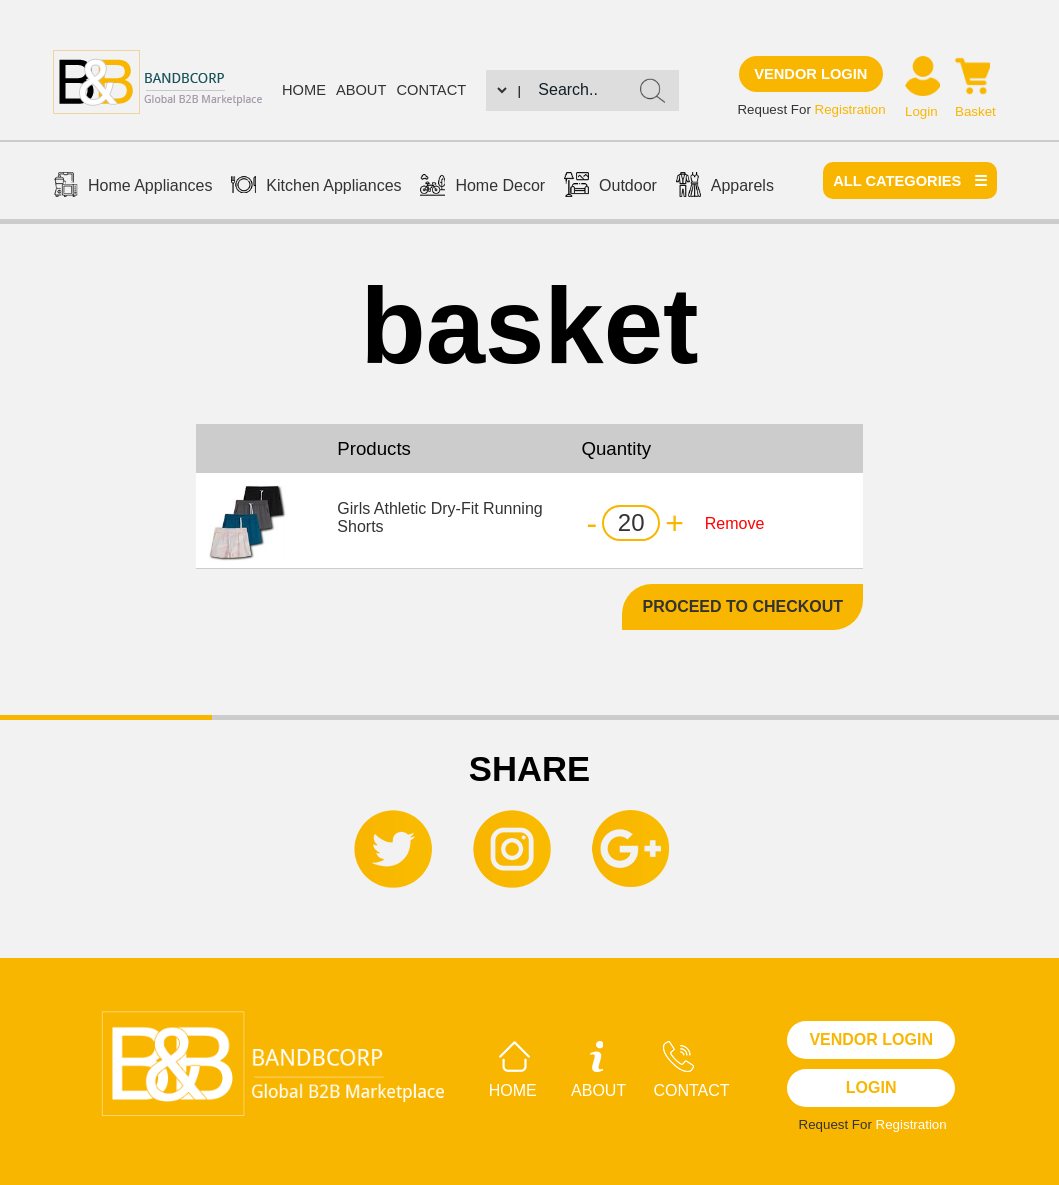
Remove (735, 523)
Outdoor (610, 187)
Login (921, 111)
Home (304, 90)
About (361, 90)
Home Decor (482, 187)
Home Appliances (133, 187)
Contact (431, 90)
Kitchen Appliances (316, 187)
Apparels (725, 187)
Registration (850, 109)
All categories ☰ (909, 181)
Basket (975, 111)
